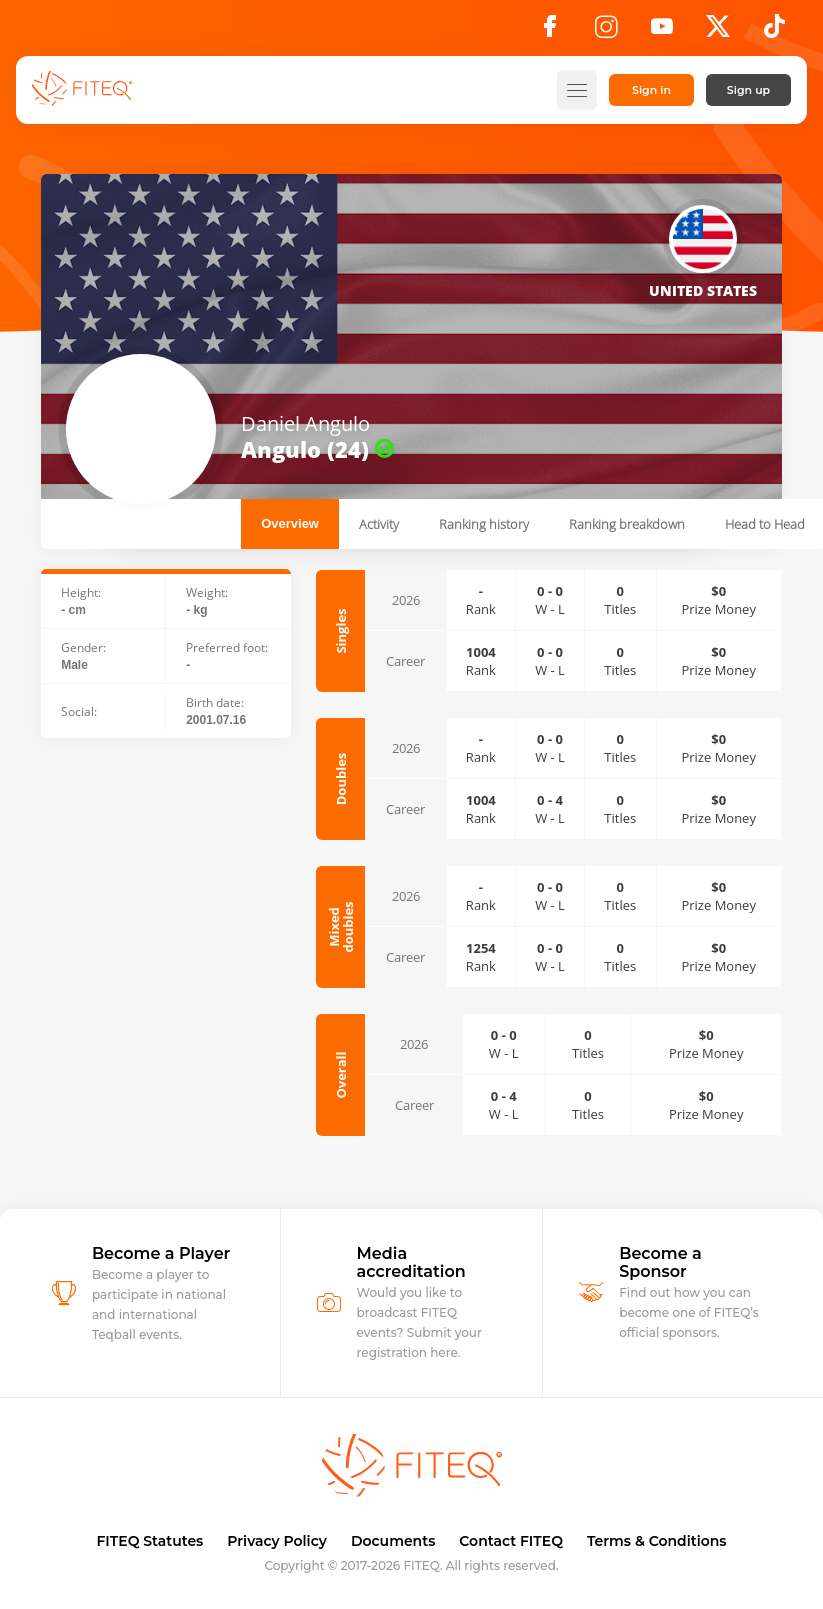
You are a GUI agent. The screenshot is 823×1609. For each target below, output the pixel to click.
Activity (379, 524)
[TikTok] (774, 32)
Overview (290, 523)
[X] (718, 32)
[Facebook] (550, 32)
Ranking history (484, 524)
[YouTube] (662, 32)
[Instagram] (606, 32)
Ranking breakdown (627, 524)
